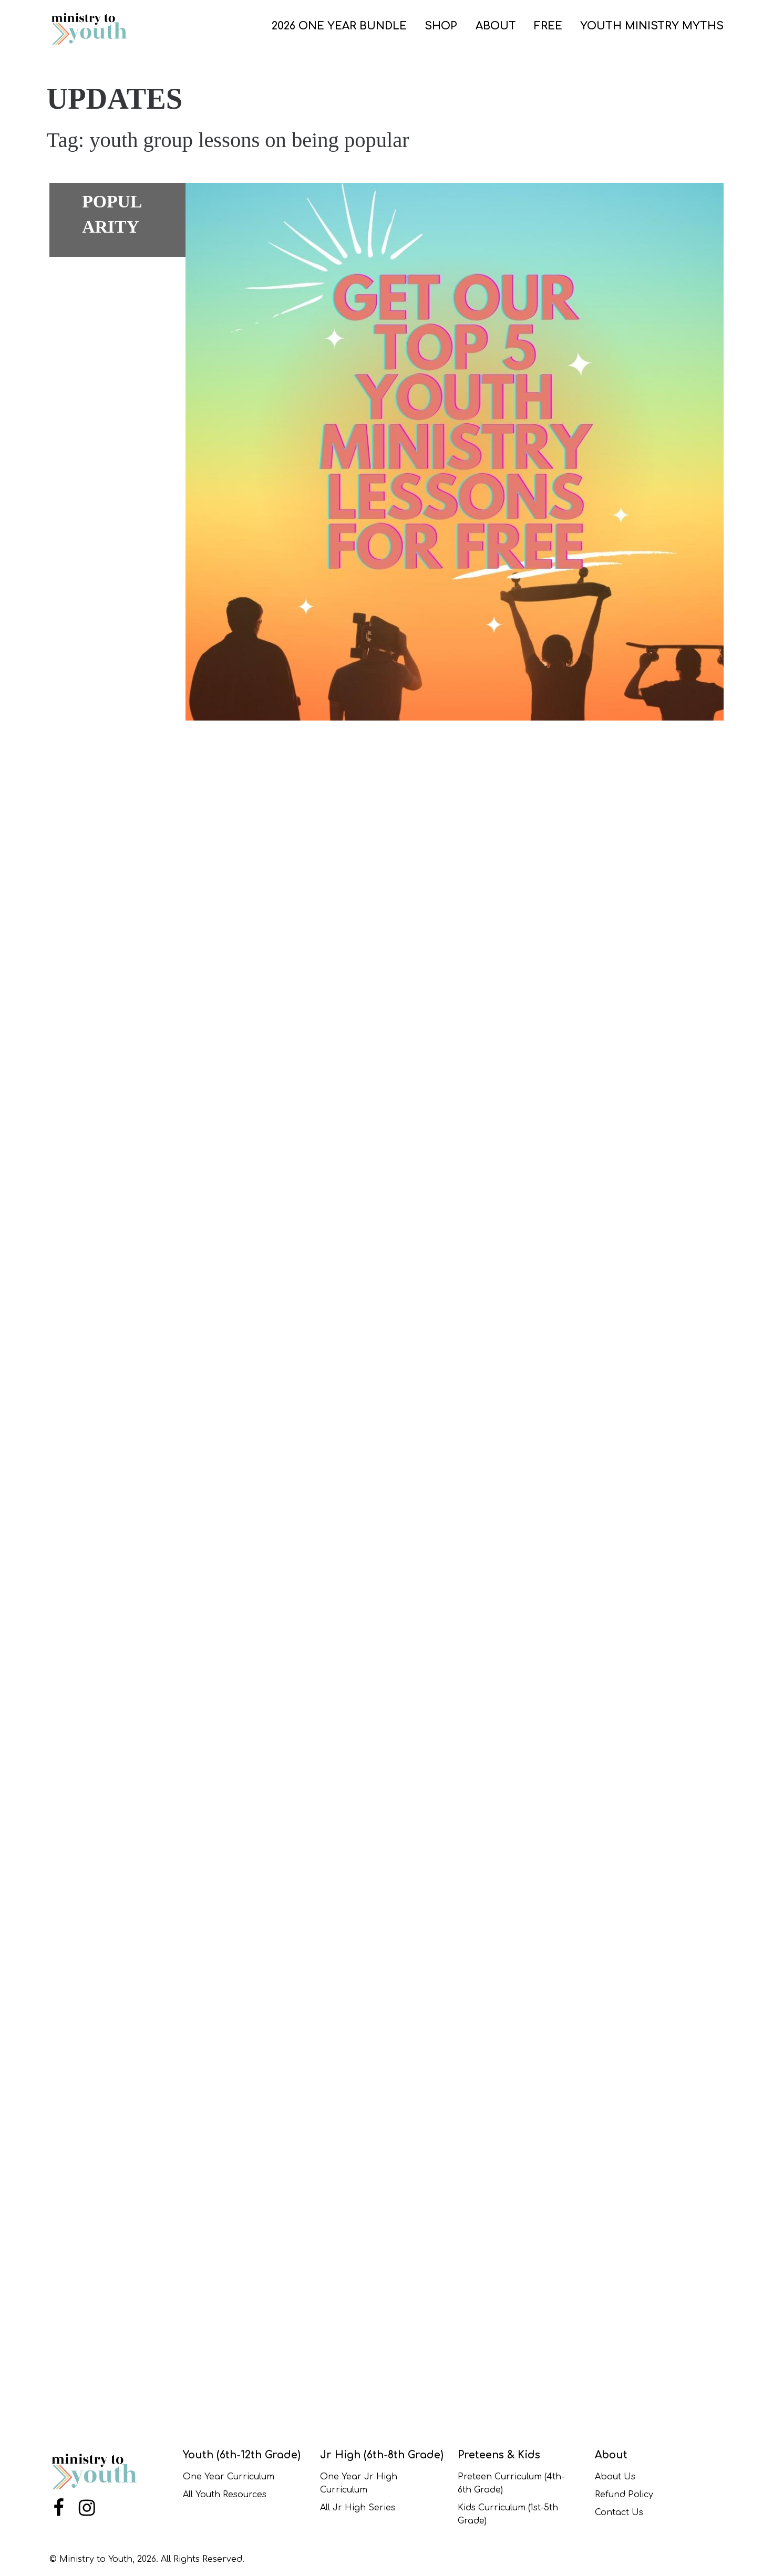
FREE (548, 26)
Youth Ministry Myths (652, 26)
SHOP (441, 26)
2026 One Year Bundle (339, 26)
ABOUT (496, 26)
